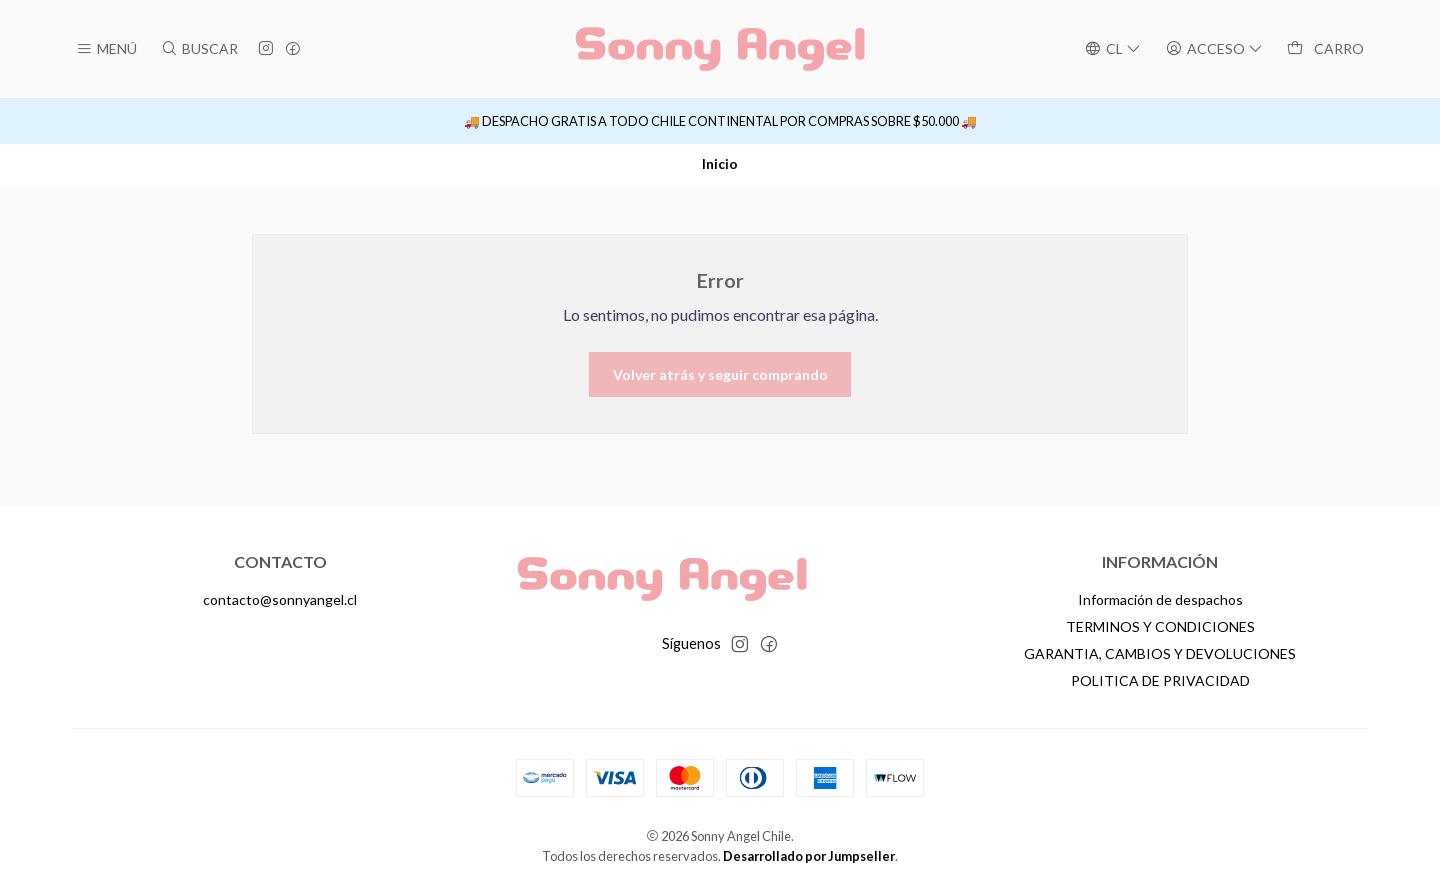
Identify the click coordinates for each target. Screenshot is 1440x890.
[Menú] (106, 49)
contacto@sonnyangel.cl (280, 599)
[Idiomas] (1112, 49)
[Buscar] (198, 49)
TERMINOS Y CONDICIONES (1160, 626)
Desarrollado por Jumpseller (809, 856)
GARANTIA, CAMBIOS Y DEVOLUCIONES (1160, 653)
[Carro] (1325, 49)
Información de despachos (1160, 599)
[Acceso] (1214, 49)
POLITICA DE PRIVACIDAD (1160, 680)
